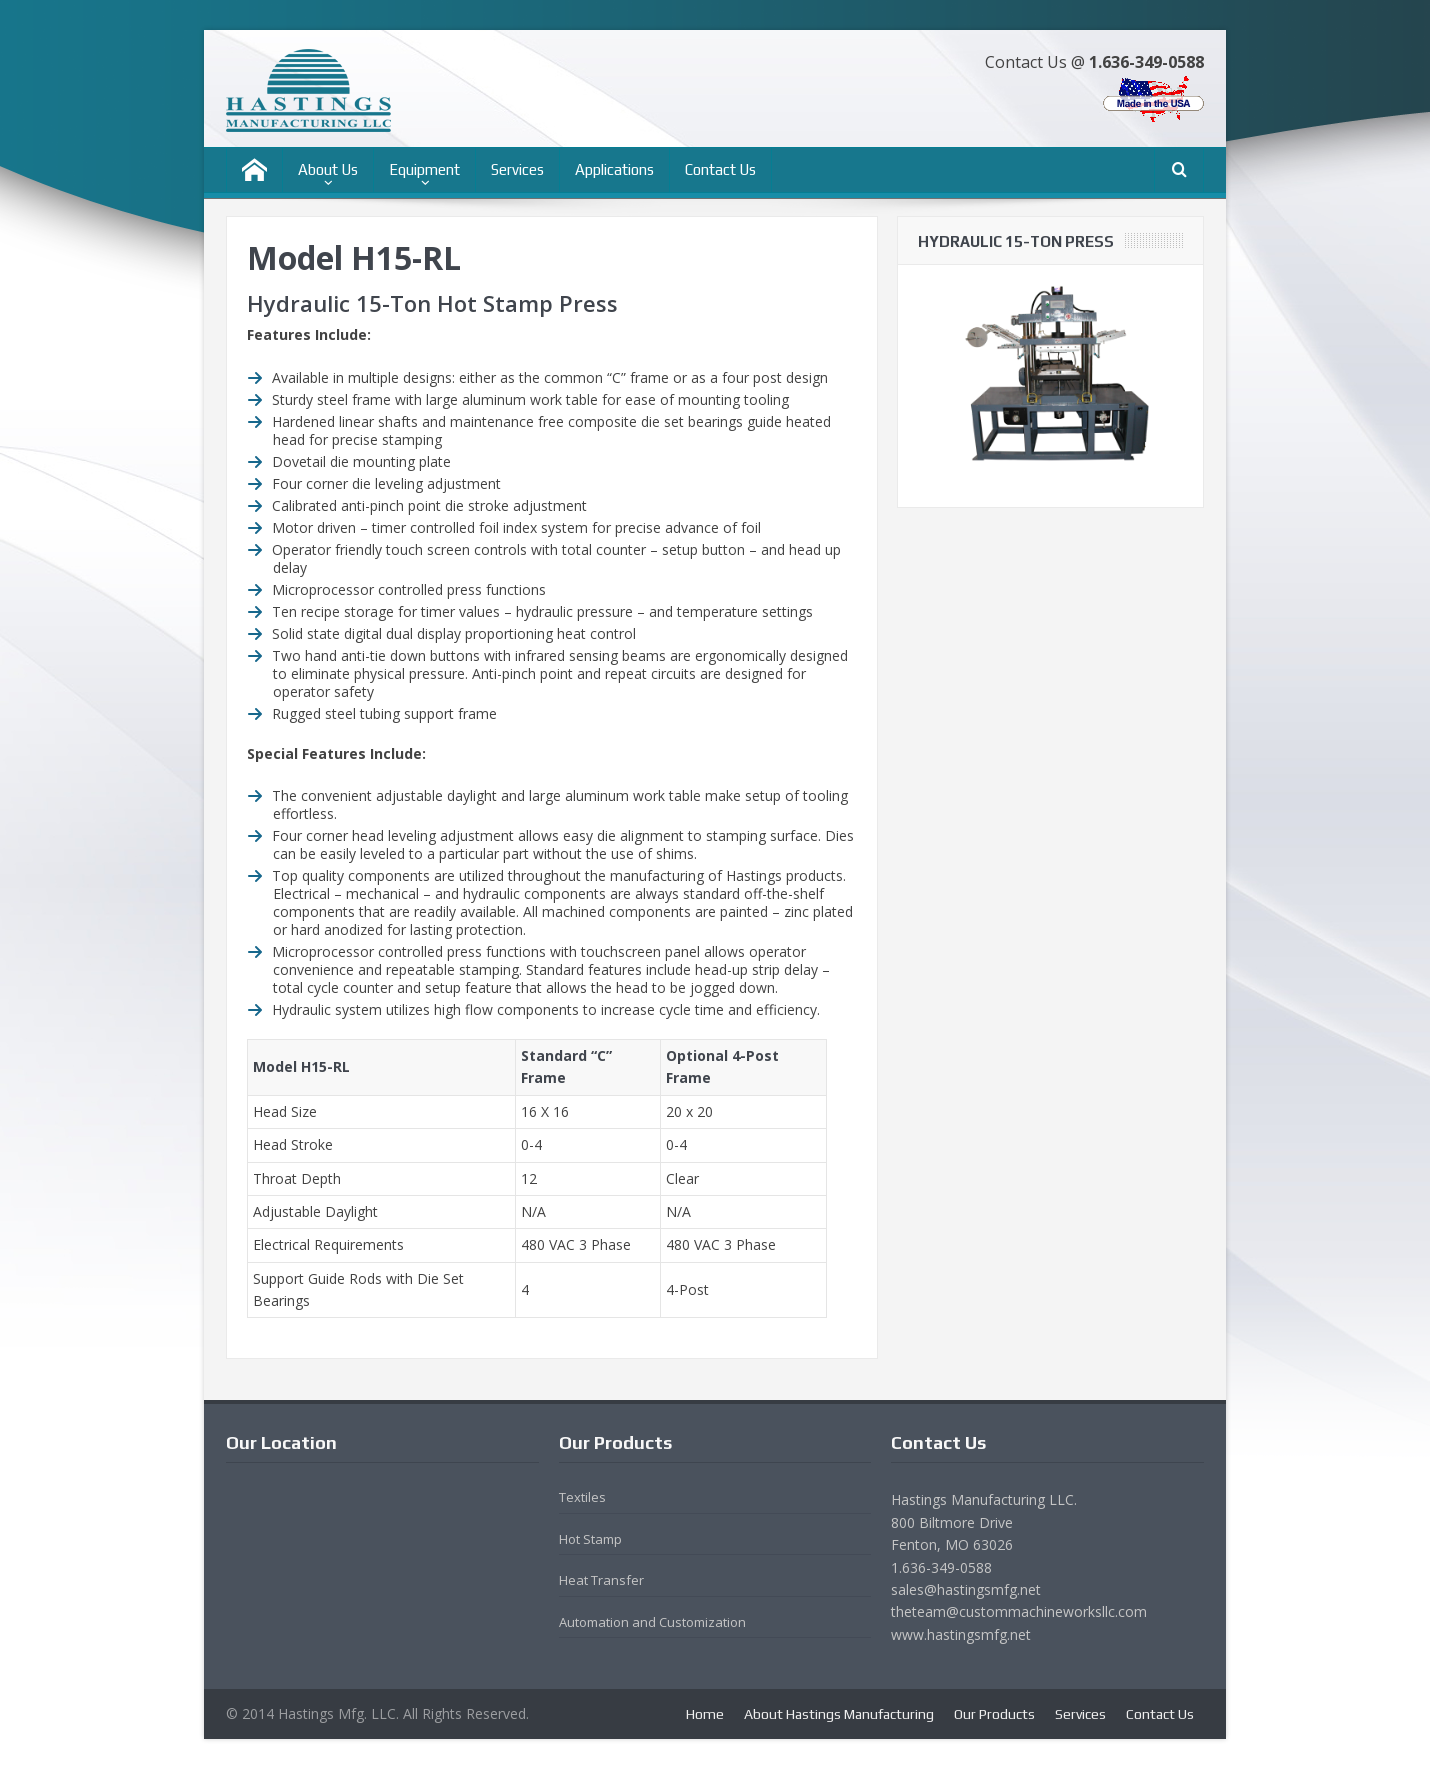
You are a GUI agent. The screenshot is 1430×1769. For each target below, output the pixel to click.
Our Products (994, 1714)
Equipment (424, 169)
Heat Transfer (601, 1580)
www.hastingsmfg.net (961, 1634)
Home (705, 1714)
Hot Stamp (590, 1539)
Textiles (582, 1497)
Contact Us (720, 169)
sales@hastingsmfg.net (966, 1589)
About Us (328, 169)
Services (517, 169)
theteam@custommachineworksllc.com (1019, 1611)
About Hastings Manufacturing (839, 1714)
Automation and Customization (652, 1622)
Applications (614, 169)
